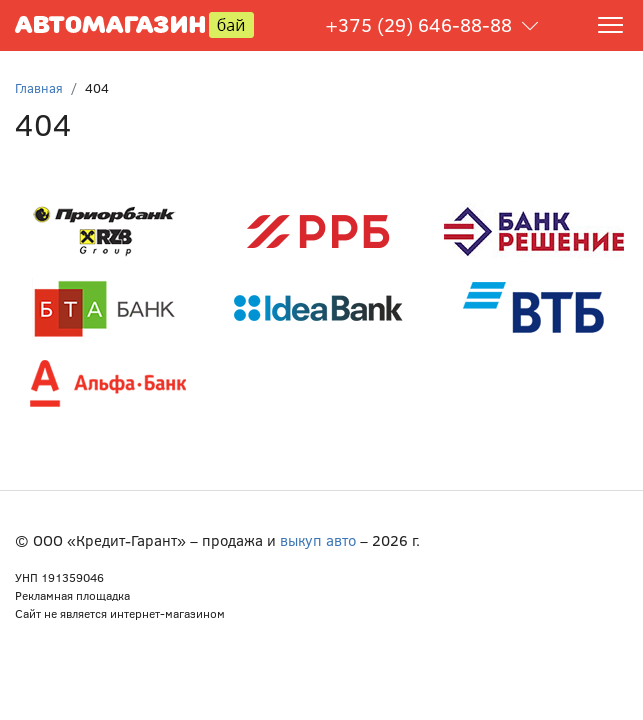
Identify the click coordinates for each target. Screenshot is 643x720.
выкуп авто (318, 540)
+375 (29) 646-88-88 (418, 24)
